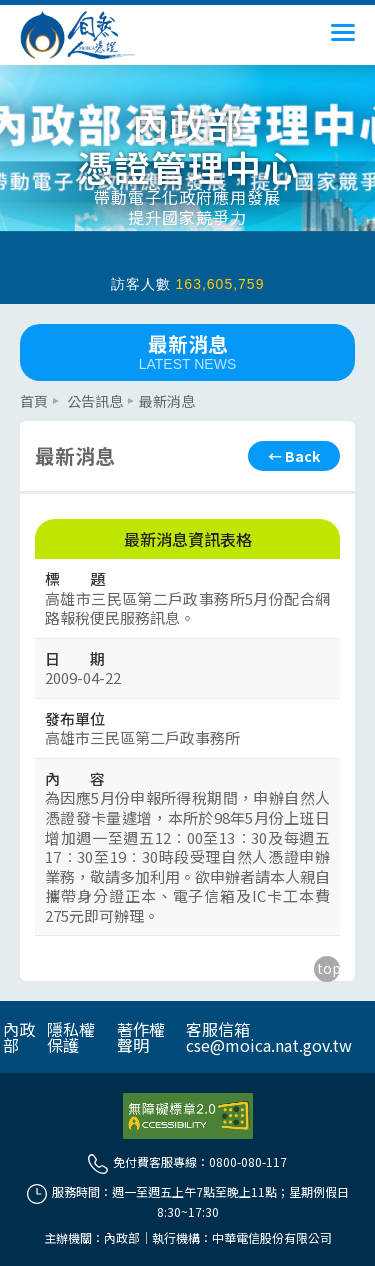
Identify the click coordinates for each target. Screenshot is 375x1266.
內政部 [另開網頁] (19, 1037)
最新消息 (187, 351)
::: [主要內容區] (26, 389)
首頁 (34, 401)
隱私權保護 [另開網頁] (71, 1037)
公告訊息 (95, 401)
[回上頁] (294, 456)
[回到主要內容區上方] (327, 969)
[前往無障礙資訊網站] (188, 1116)
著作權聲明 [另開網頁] (141, 1037)
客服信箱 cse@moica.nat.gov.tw (269, 1037)
